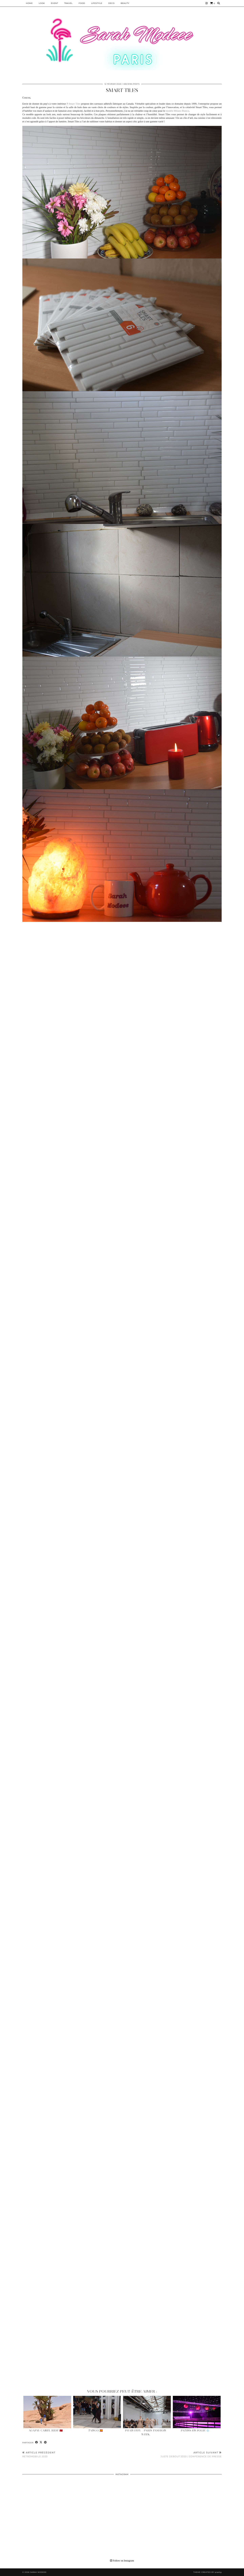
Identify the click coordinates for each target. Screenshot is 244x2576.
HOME (29, 3)
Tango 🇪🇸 (95, 2430)
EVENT (54, 3)
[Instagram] (207, 3)
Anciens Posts (132, 84)
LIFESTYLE (96, 3)
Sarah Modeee (38, 2572)
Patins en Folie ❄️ (195, 2430)
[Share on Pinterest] (45, 2442)
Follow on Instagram (122, 2560)
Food (82, 3)
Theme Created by (207, 2572)
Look (42, 3)
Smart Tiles (122, 90)
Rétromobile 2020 (38, 2454)
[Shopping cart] (212, 3)
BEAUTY (125, 3)
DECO (111, 3)
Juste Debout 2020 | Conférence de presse (191, 2454)
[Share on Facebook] (36, 2442)
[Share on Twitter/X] (41, 2442)
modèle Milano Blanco (177, 110)
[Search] (218, 3)
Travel (68, 3)
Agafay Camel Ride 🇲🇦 (46, 2430)
